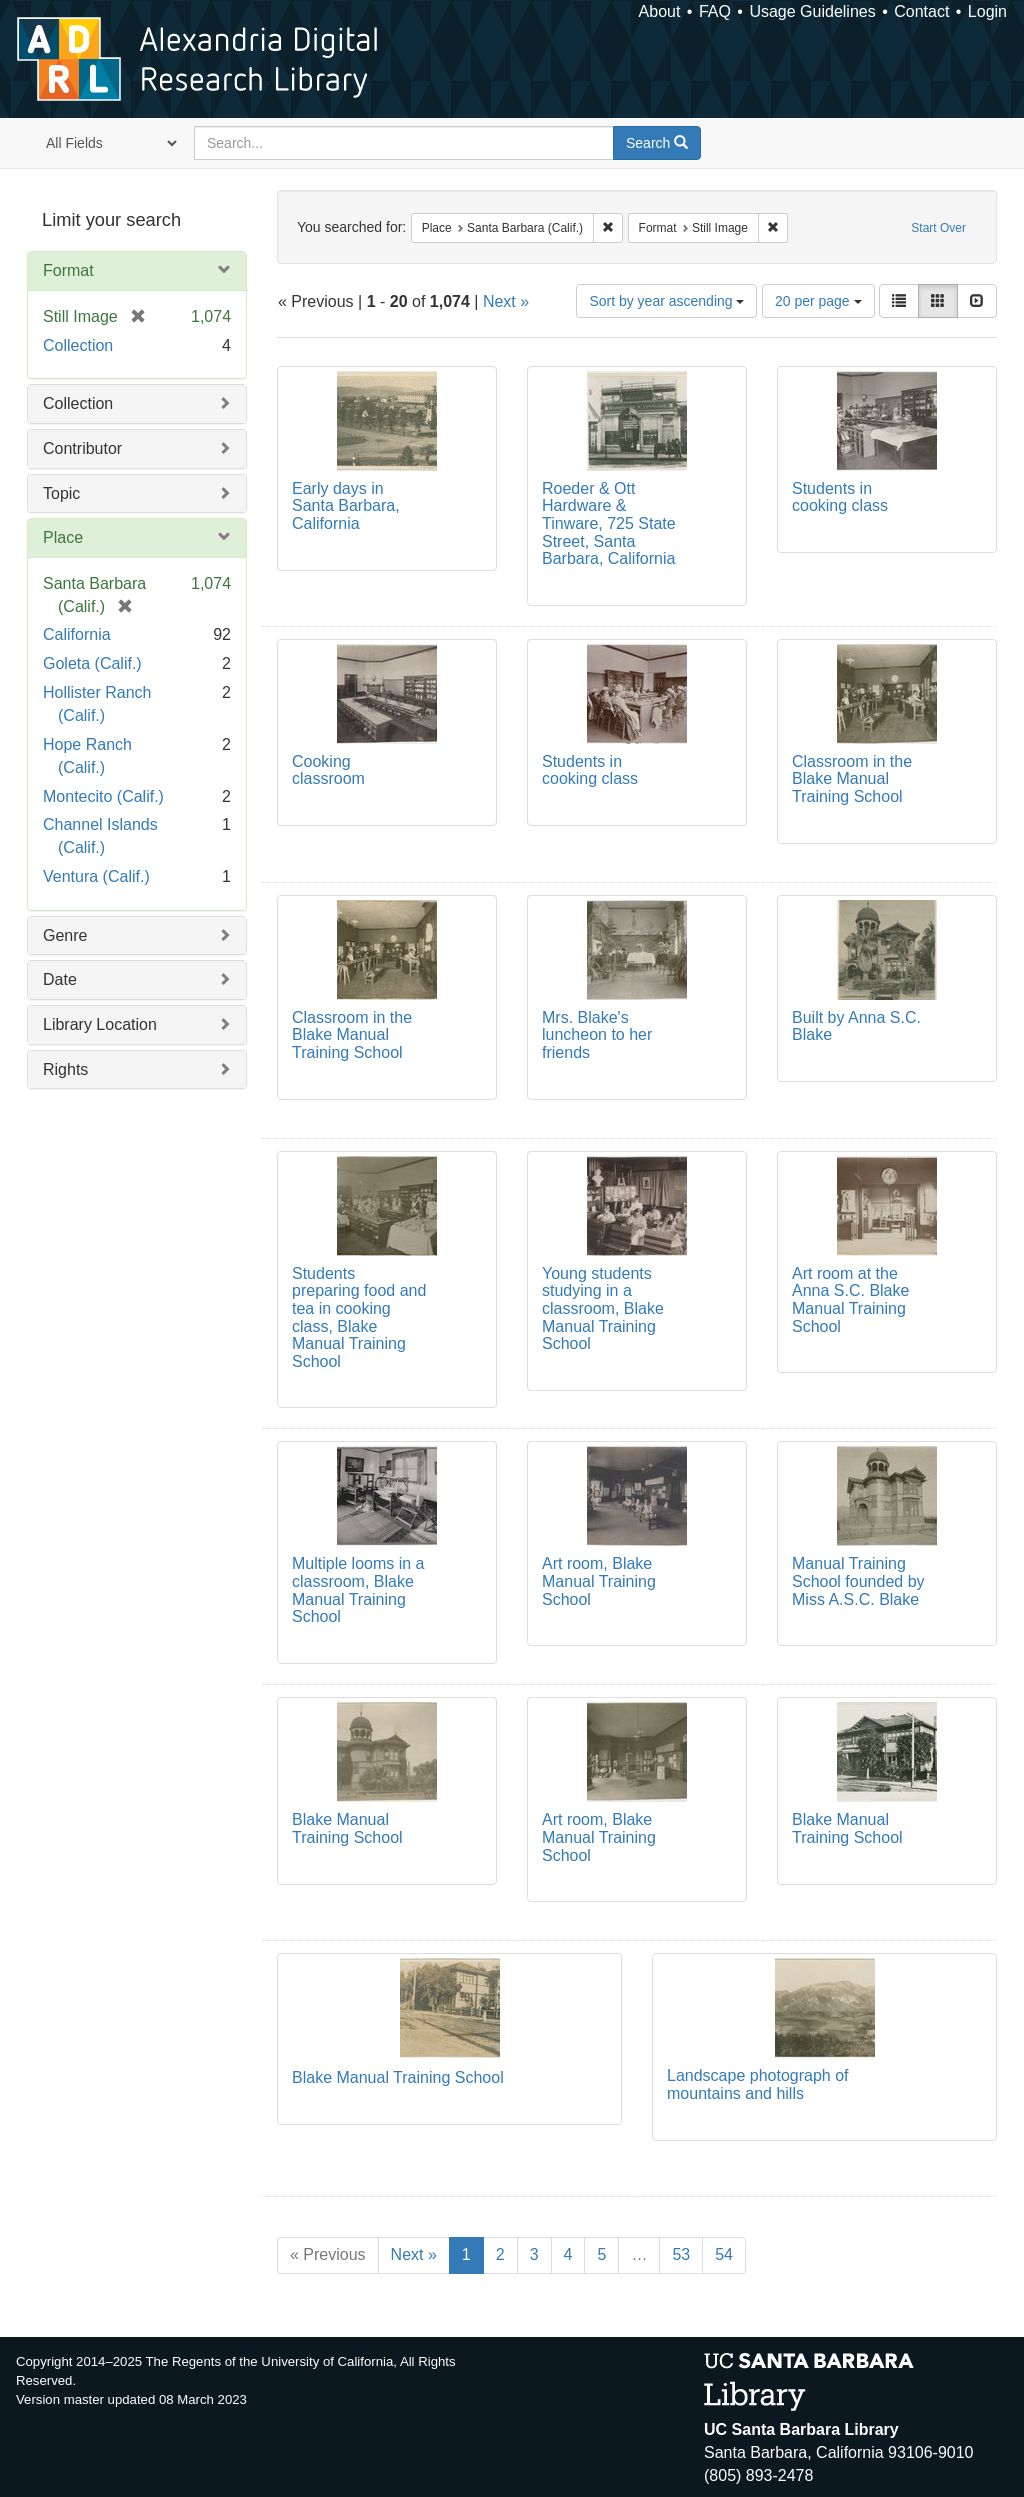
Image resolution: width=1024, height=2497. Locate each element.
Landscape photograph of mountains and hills (757, 2084)
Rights (65, 1069)
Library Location (100, 1024)
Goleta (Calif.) (92, 663)
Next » (506, 301)
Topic (61, 493)
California (77, 634)
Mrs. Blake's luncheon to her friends (597, 1035)
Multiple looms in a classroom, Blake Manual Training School (358, 1590)
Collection (78, 345)
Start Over (938, 228)
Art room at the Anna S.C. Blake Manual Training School (850, 1300)
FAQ (715, 11)
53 (681, 2254)
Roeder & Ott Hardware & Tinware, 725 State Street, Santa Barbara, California (609, 523)
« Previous (328, 2254)
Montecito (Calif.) (103, 796)
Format (68, 270)
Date (60, 979)
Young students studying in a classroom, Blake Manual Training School (603, 1308)
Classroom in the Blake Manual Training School (852, 779)
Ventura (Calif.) (96, 876)
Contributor (82, 448)
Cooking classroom (328, 770)
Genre (65, 935)
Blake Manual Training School (347, 1828)
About (660, 11)
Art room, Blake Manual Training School (599, 1581)
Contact (921, 11)
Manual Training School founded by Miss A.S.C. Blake (858, 1581)
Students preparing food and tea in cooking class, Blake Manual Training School (359, 1317)
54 (724, 2254)
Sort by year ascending (666, 301)
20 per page (818, 301)
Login (987, 11)
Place (63, 537)
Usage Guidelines (812, 11)
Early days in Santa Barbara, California (346, 506)
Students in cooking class (840, 497)
